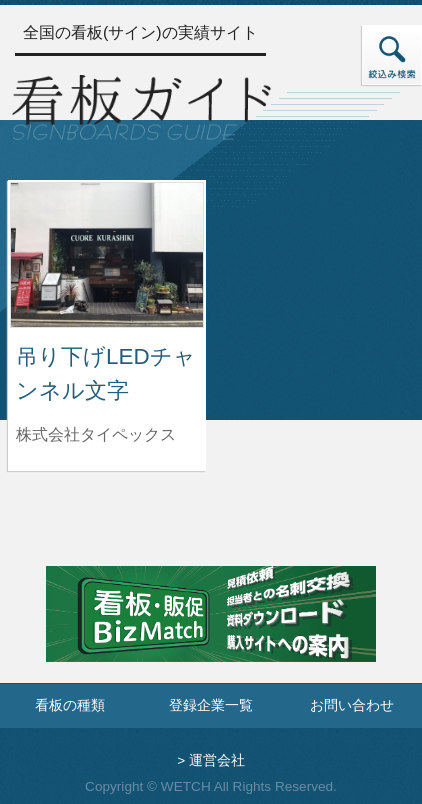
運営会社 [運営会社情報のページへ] (217, 760)
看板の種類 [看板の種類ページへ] (70, 705)
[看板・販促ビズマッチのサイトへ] (211, 628)
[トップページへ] (141, 105)
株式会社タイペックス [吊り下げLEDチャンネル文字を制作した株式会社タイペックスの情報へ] (96, 434)
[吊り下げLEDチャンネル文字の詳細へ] (107, 253)
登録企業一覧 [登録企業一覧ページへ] (211, 705)
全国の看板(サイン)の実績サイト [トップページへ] (140, 32)
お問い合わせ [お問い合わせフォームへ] (352, 705)
